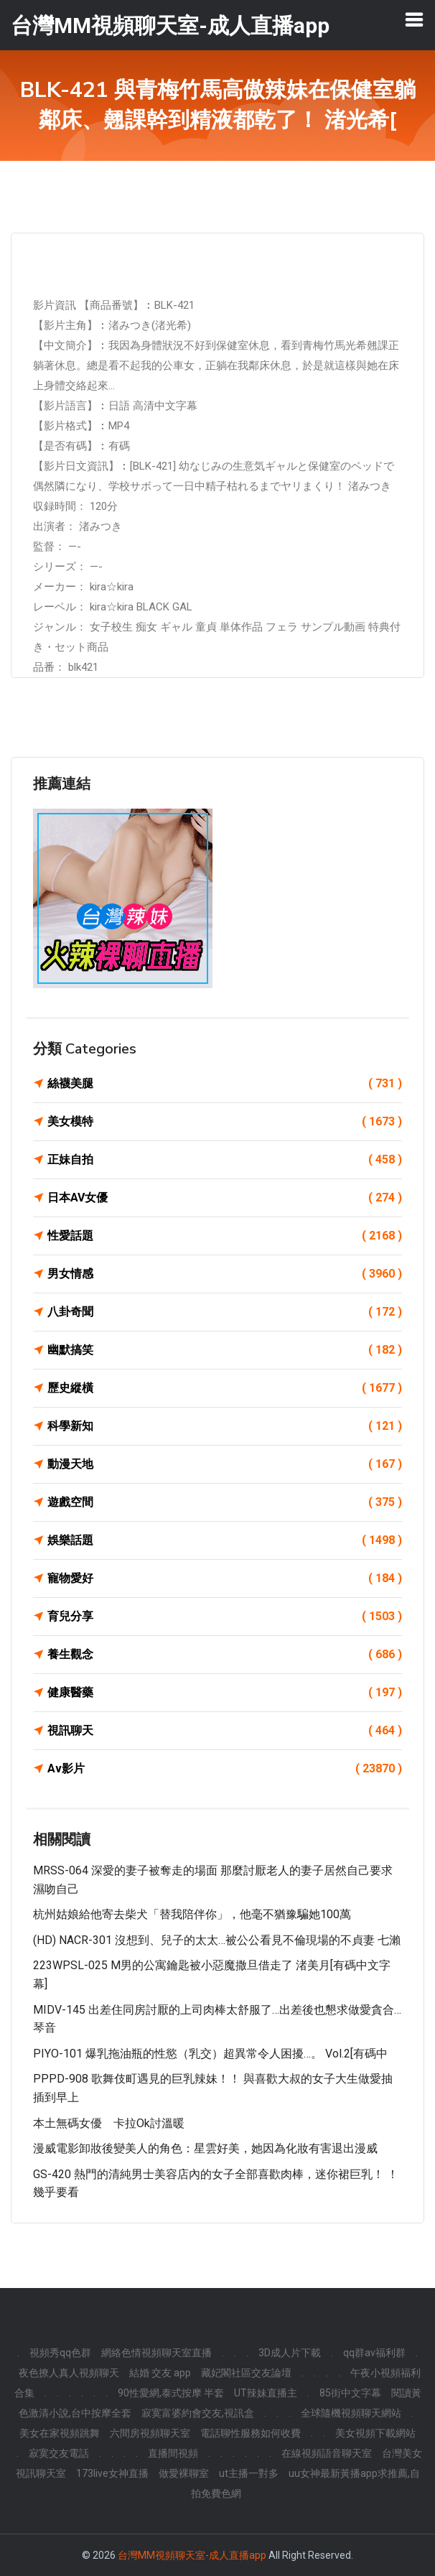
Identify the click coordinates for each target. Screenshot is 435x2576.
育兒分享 (224, 1616)
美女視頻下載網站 (375, 2433)
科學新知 (224, 1426)
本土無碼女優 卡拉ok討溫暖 (108, 2123)
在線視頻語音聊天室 (326, 2453)
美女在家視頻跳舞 (59, 2433)
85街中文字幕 (350, 2393)
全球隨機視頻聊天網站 (351, 2413)
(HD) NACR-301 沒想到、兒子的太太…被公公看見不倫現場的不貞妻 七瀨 (217, 1940)
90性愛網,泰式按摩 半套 (171, 2393)
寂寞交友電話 (59, 2453)
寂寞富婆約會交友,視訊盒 (197, 2413)
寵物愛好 (224, 1578)
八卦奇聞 (224, 1312)
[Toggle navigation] (414, 19)
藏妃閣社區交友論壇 (246, 2373)
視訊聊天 (224, 1731)
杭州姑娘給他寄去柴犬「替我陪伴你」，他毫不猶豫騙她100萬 (192, 1914)
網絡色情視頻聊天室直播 (156, 2352)
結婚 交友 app (160, 2373)
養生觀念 (224, 1655)
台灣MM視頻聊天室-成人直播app (192, 2555)
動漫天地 (224, 1464)
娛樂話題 (224, 1540)
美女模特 (224, 1122)
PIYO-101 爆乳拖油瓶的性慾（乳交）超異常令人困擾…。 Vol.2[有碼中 (210, 2053)
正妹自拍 (224, 1160)
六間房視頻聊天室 (150, 2433)
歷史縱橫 (224, 1388)
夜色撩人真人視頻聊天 (69, 2373)
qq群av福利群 (374, 2352)
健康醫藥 (224, 1693)
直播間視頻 (173, 2453)
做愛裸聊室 (184, 2473)
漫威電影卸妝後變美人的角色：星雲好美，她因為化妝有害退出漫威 (205, 2148)
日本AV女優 (224, 1198)
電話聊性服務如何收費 (250, 2433)
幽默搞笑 (224, 1350)
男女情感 (224, 1274)
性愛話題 (224, 1236)
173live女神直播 (112, 2473)
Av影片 (224, 1769)
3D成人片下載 (289, 2352)
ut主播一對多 (249, 2473)
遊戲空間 (224, 1502)
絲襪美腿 (224, 1084)
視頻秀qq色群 (60, 2352)
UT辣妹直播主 (265, 2393)
